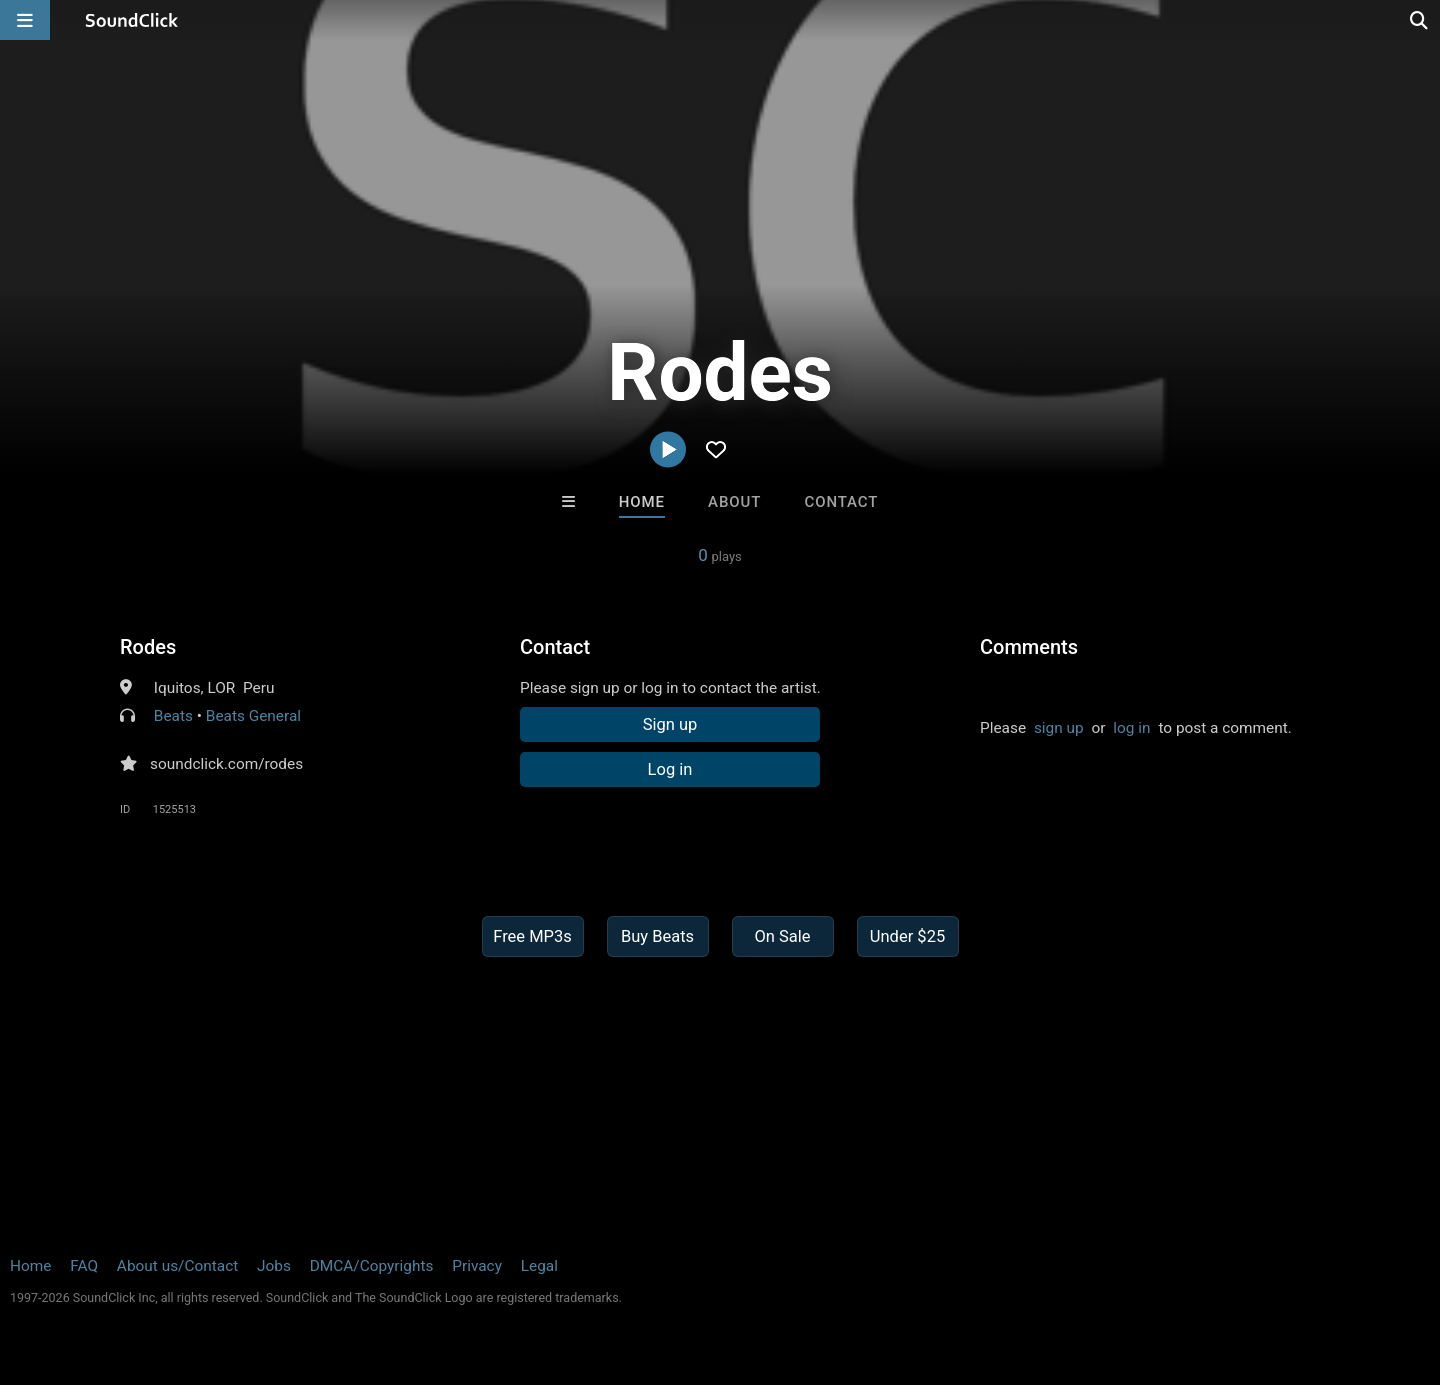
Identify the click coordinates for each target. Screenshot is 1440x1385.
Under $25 (907, 936)
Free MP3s (532, 936)
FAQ (84, 1266)
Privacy (477, 1266)
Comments (1029, 647)
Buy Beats (657, 936)
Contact (841, 502)
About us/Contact (177, 1266)
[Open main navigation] (25, 20)
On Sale (782, 936)
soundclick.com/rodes (226, 764)
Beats (173, 716)
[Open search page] (1420, 20)
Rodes (148, 647)
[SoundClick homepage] (132, 20)
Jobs (274, 1266)
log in (1131, 728)
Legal (539, 1266)
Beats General (253, 716)
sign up (1059, 728)
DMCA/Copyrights (372, 1266)
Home (642, 502)
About (734, 502)
